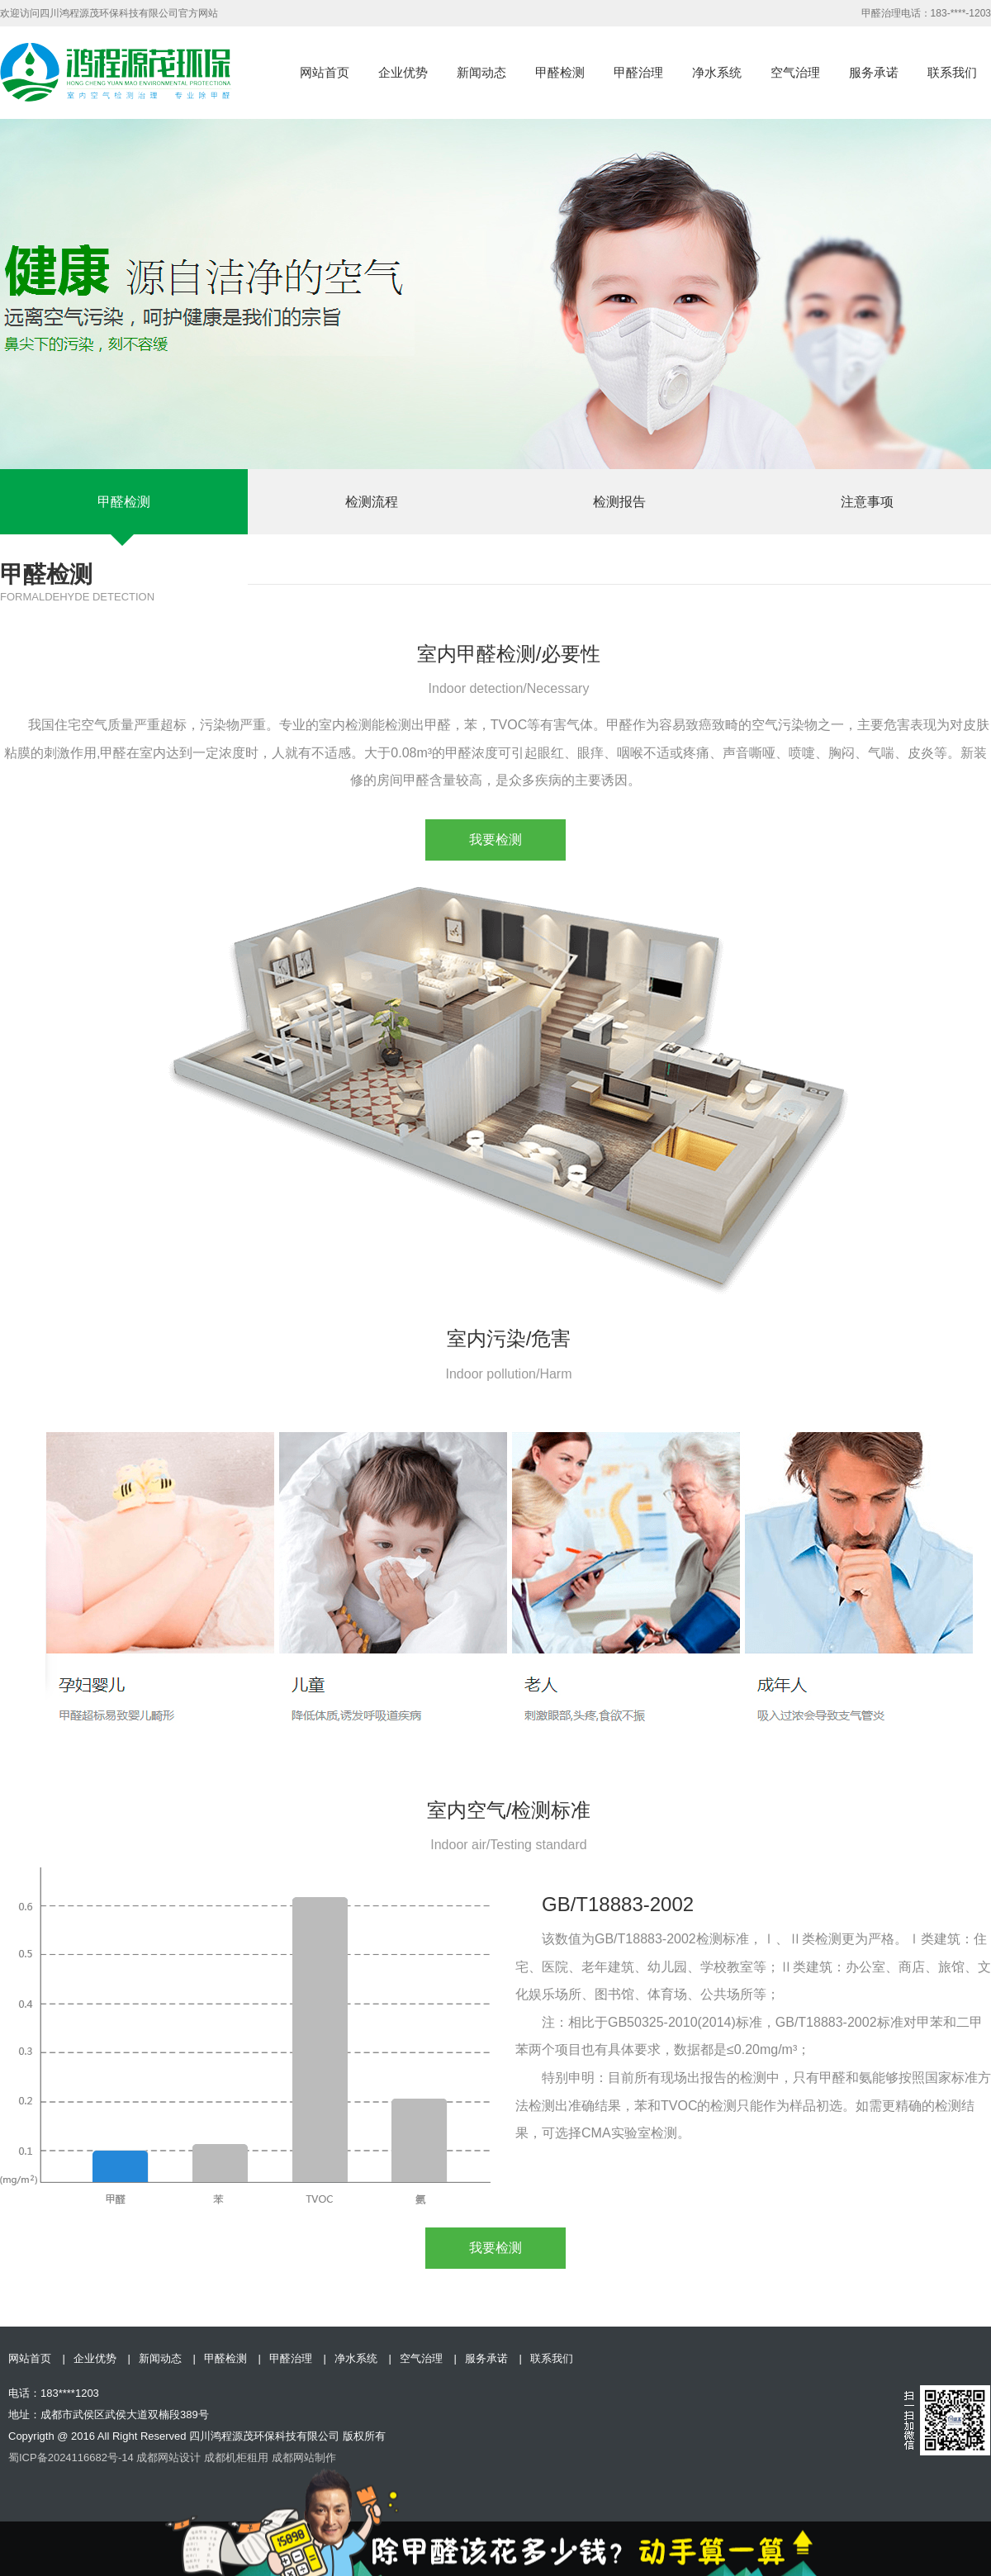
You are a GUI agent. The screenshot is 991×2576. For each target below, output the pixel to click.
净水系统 (717, 72)
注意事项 (867, 502)
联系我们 (952, 72)
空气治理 (795, 72)
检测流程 (371, 502)
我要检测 (495, 840)
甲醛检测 (560, 72)
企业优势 (403, 72)
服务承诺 (874, 72)
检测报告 (619, 502)
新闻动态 (481, 72)
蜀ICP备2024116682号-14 (71, 2457)
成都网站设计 (168, 2457)
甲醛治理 (638, 72)
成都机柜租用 (236, 2457)
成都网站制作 (304, 2457)
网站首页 (324, 72)
